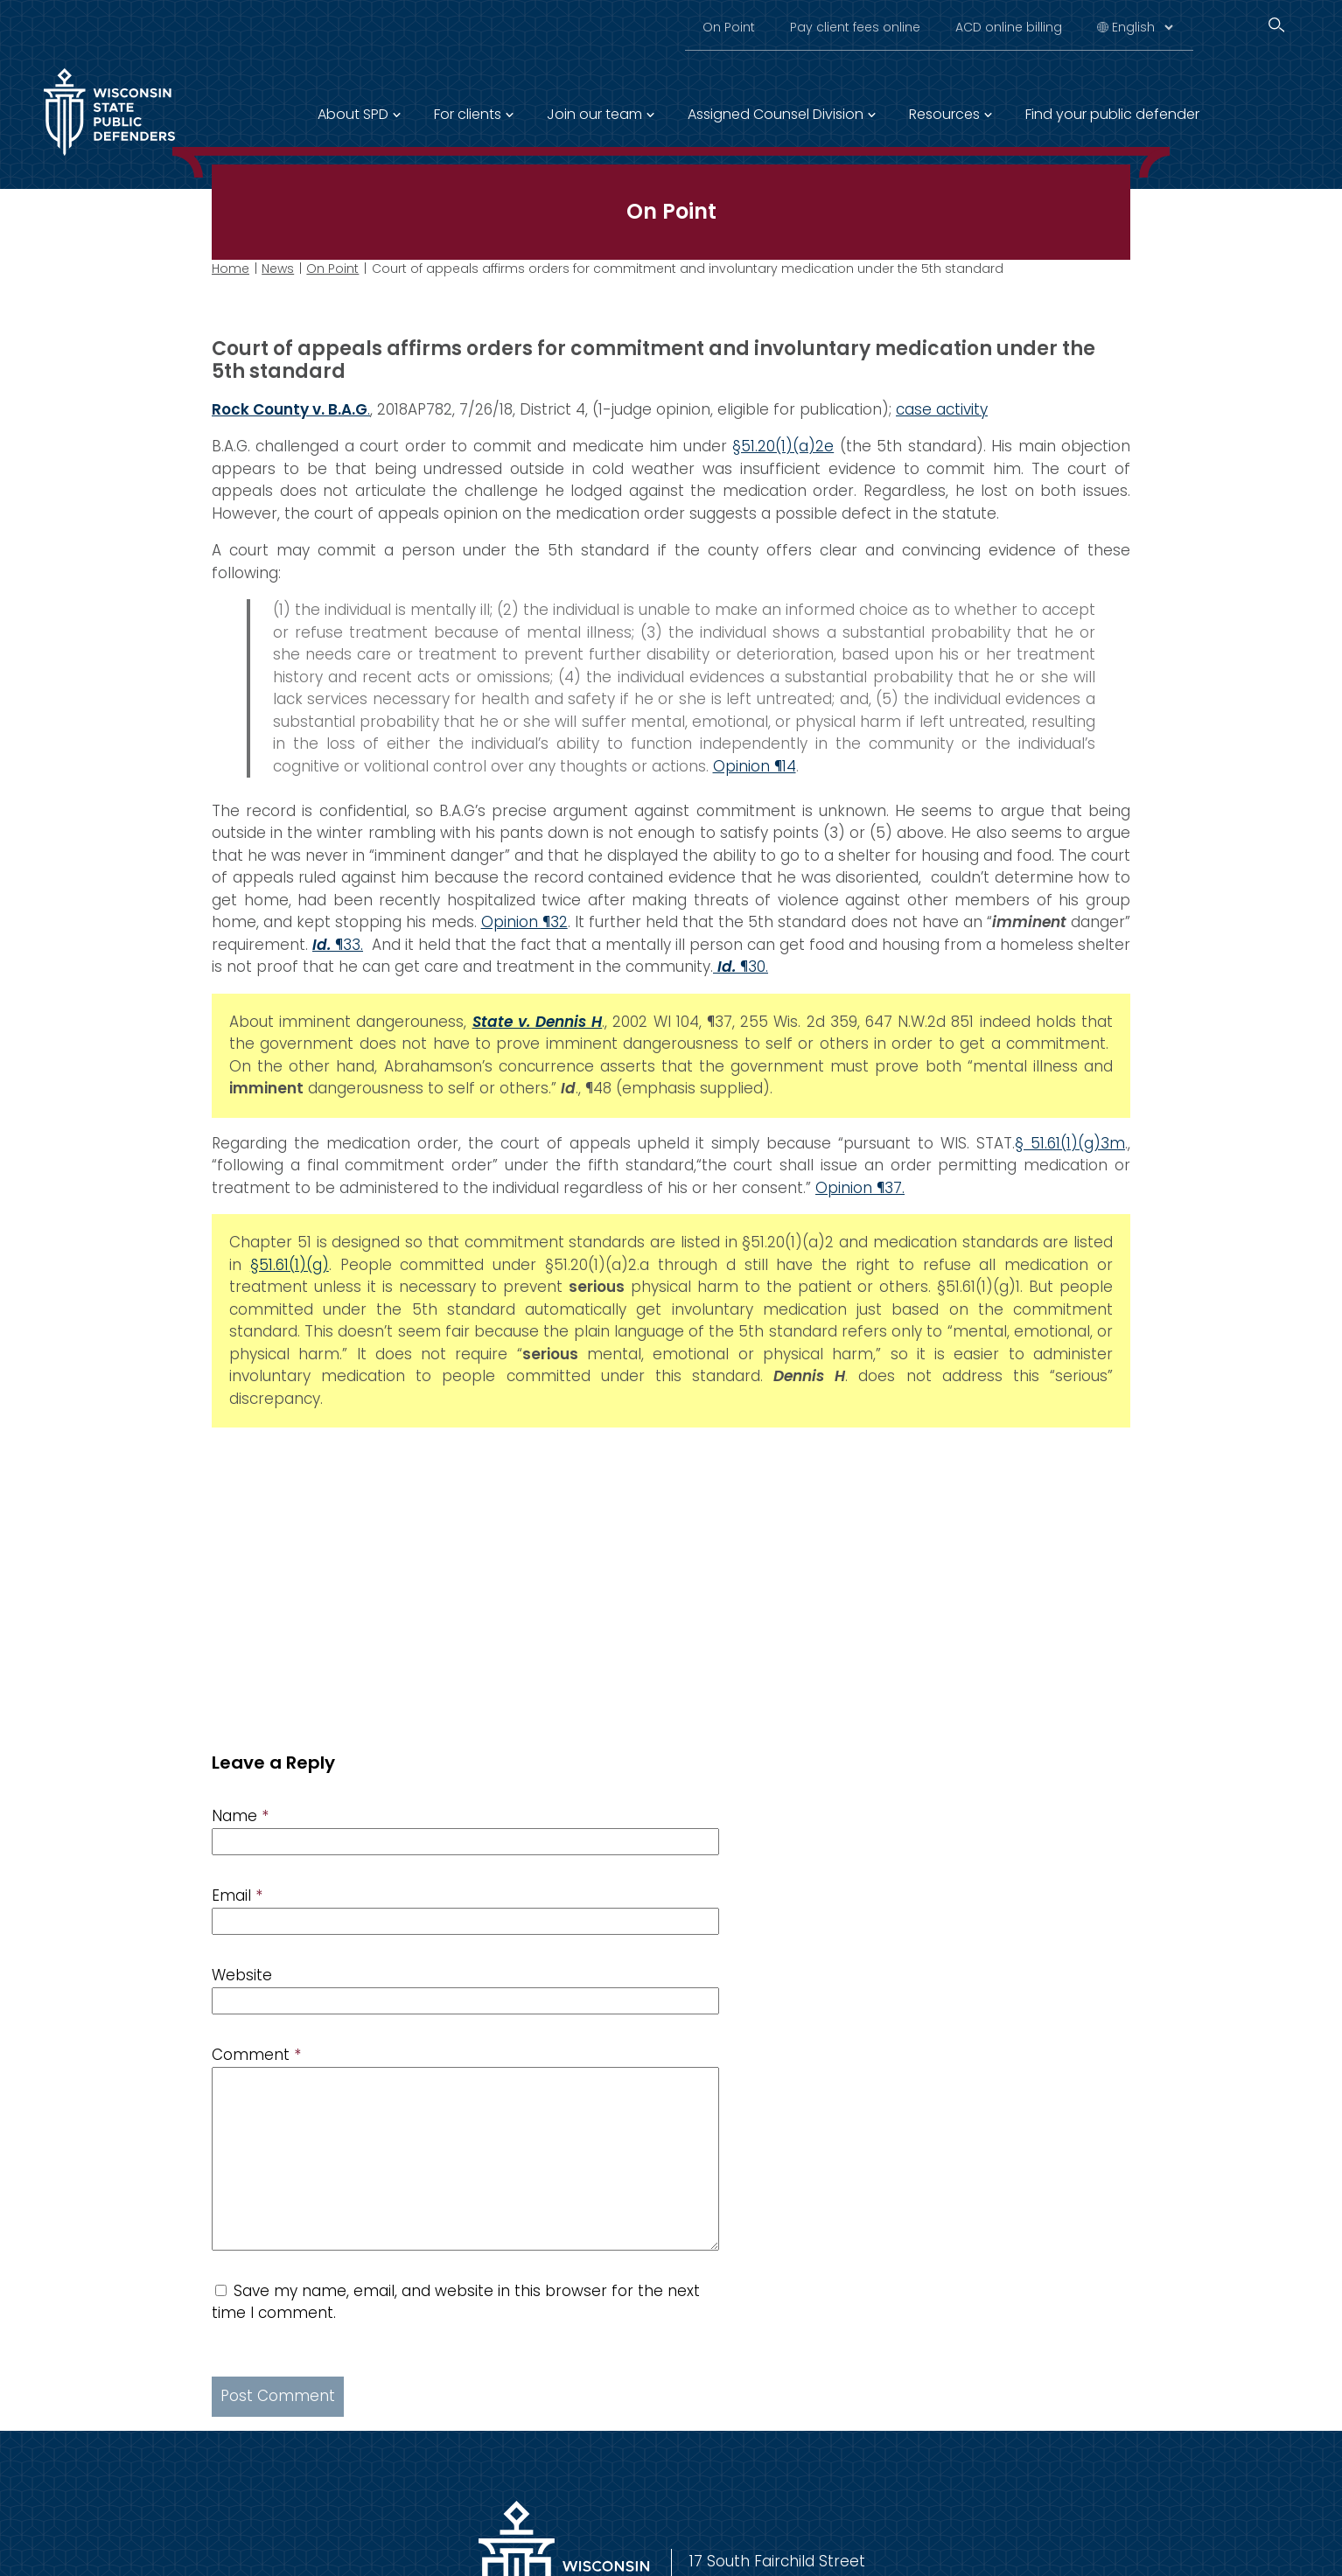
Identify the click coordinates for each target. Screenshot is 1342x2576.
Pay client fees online (855, 27)
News (278, 268)
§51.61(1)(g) (289, 1263)
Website (242, 1975)
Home (230, 268)
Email (237, 1895)
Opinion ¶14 (754, 765)
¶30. (740, 966)
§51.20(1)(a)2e (783, 446)
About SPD (353, 114)
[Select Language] (1142, 27)
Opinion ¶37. (860, 1186)
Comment (256, 2054)
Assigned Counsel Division (775, 114)
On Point (728, 27)
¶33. (337, 943)
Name (240, 1815)
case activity (942, 408)
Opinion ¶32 (524, 921)
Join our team (594, 114)
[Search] (1276, 24)
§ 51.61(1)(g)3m (1070, 1142)
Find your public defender (1112, 114)
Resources (944, 114)
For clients (467, 114)
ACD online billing (1008, 27)
